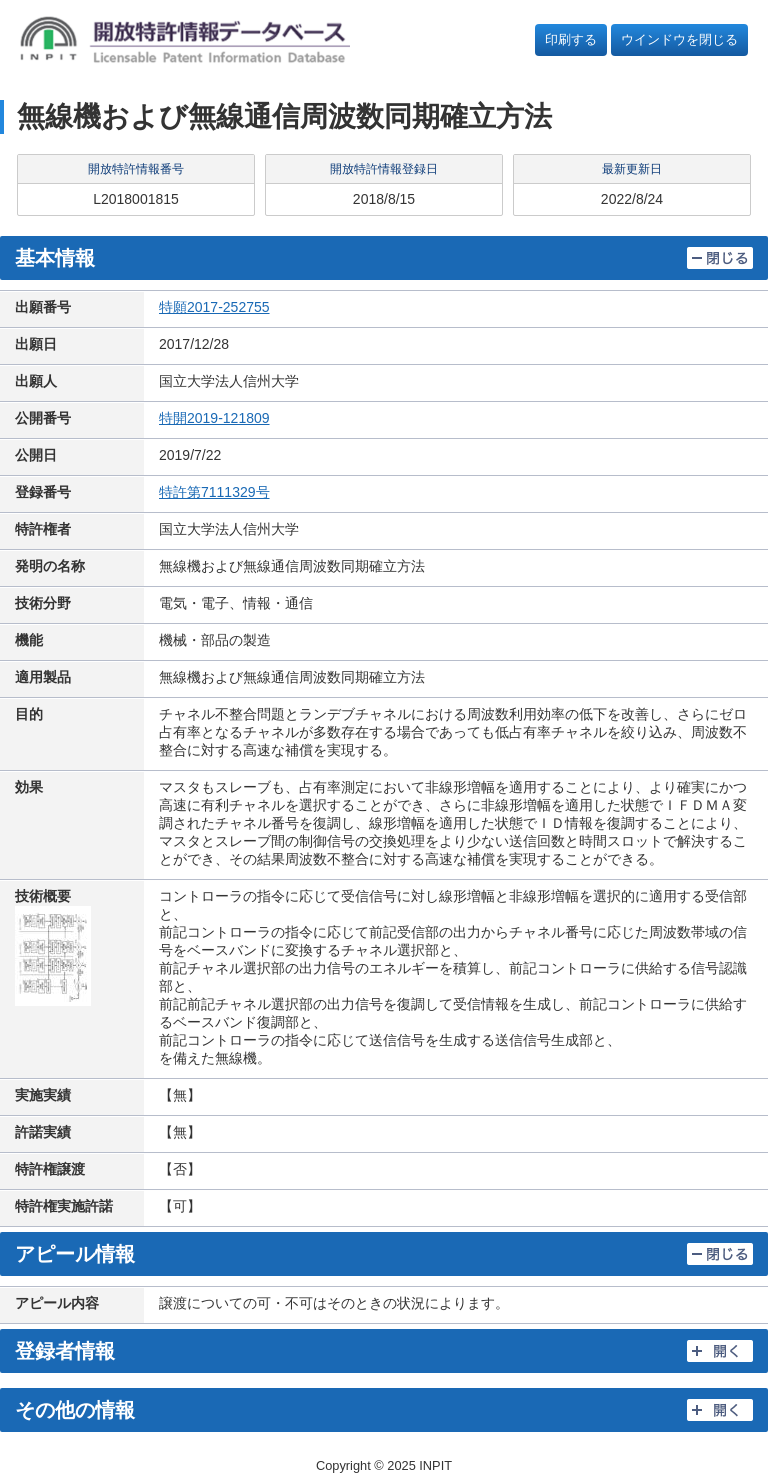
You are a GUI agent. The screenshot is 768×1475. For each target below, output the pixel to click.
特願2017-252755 (214, 307)
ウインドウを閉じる (679, 39)
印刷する (571, 39)
